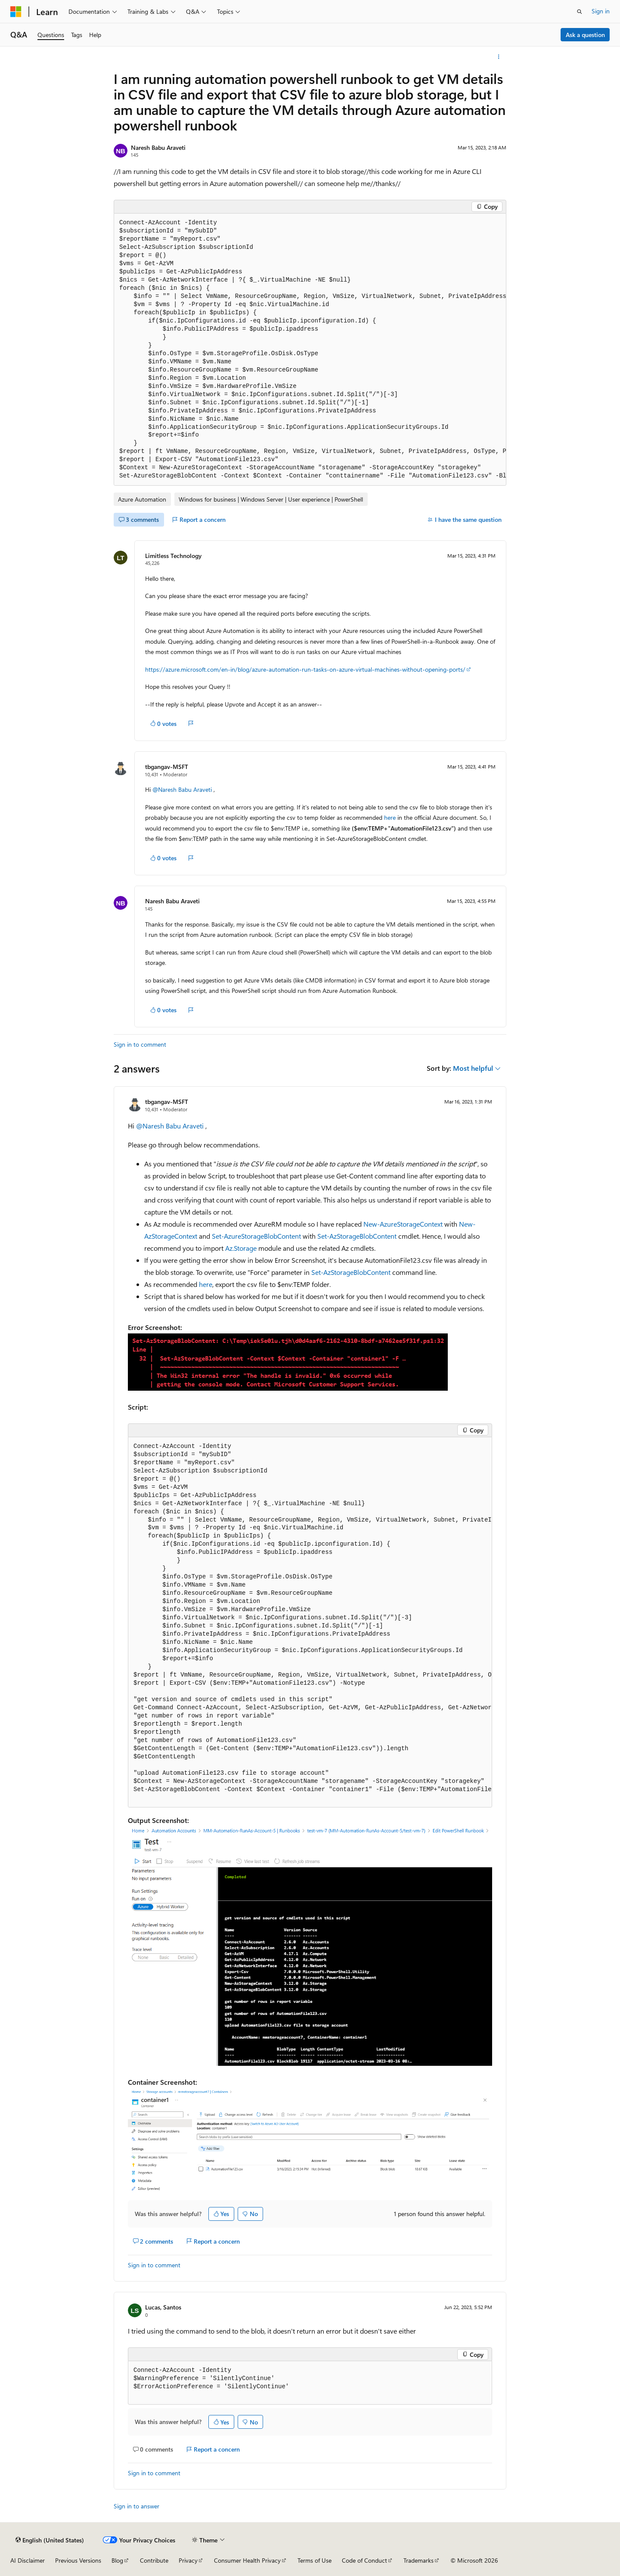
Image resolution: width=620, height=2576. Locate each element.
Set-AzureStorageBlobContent (256, 1235)
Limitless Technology (173, 556)
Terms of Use (315, 2560)
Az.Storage (241, 1247)
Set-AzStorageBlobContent (357, 1235)
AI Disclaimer (27, 2560)
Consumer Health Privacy (247, 2560)
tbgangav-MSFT (166, 767)
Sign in (601, 11)
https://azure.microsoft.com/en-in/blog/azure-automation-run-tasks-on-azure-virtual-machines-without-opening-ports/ (305, 669)
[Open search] (579, 11)
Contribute (154, 2560)
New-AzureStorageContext (403, 1223)
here (390, 817)
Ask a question (585, 35)
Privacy (188, 2560)
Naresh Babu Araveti (158, 147)
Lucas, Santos (163, 2307)
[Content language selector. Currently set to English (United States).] (49, 2540)
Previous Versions (78, 2560)
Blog (117, 2560)
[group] (310, 350)
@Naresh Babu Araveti (183, 789)
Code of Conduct (364, 2560)
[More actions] (498, 57)
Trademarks (418, 2560)
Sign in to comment (140, 1044)
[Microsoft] (16, 11)
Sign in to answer (136, 2506)
